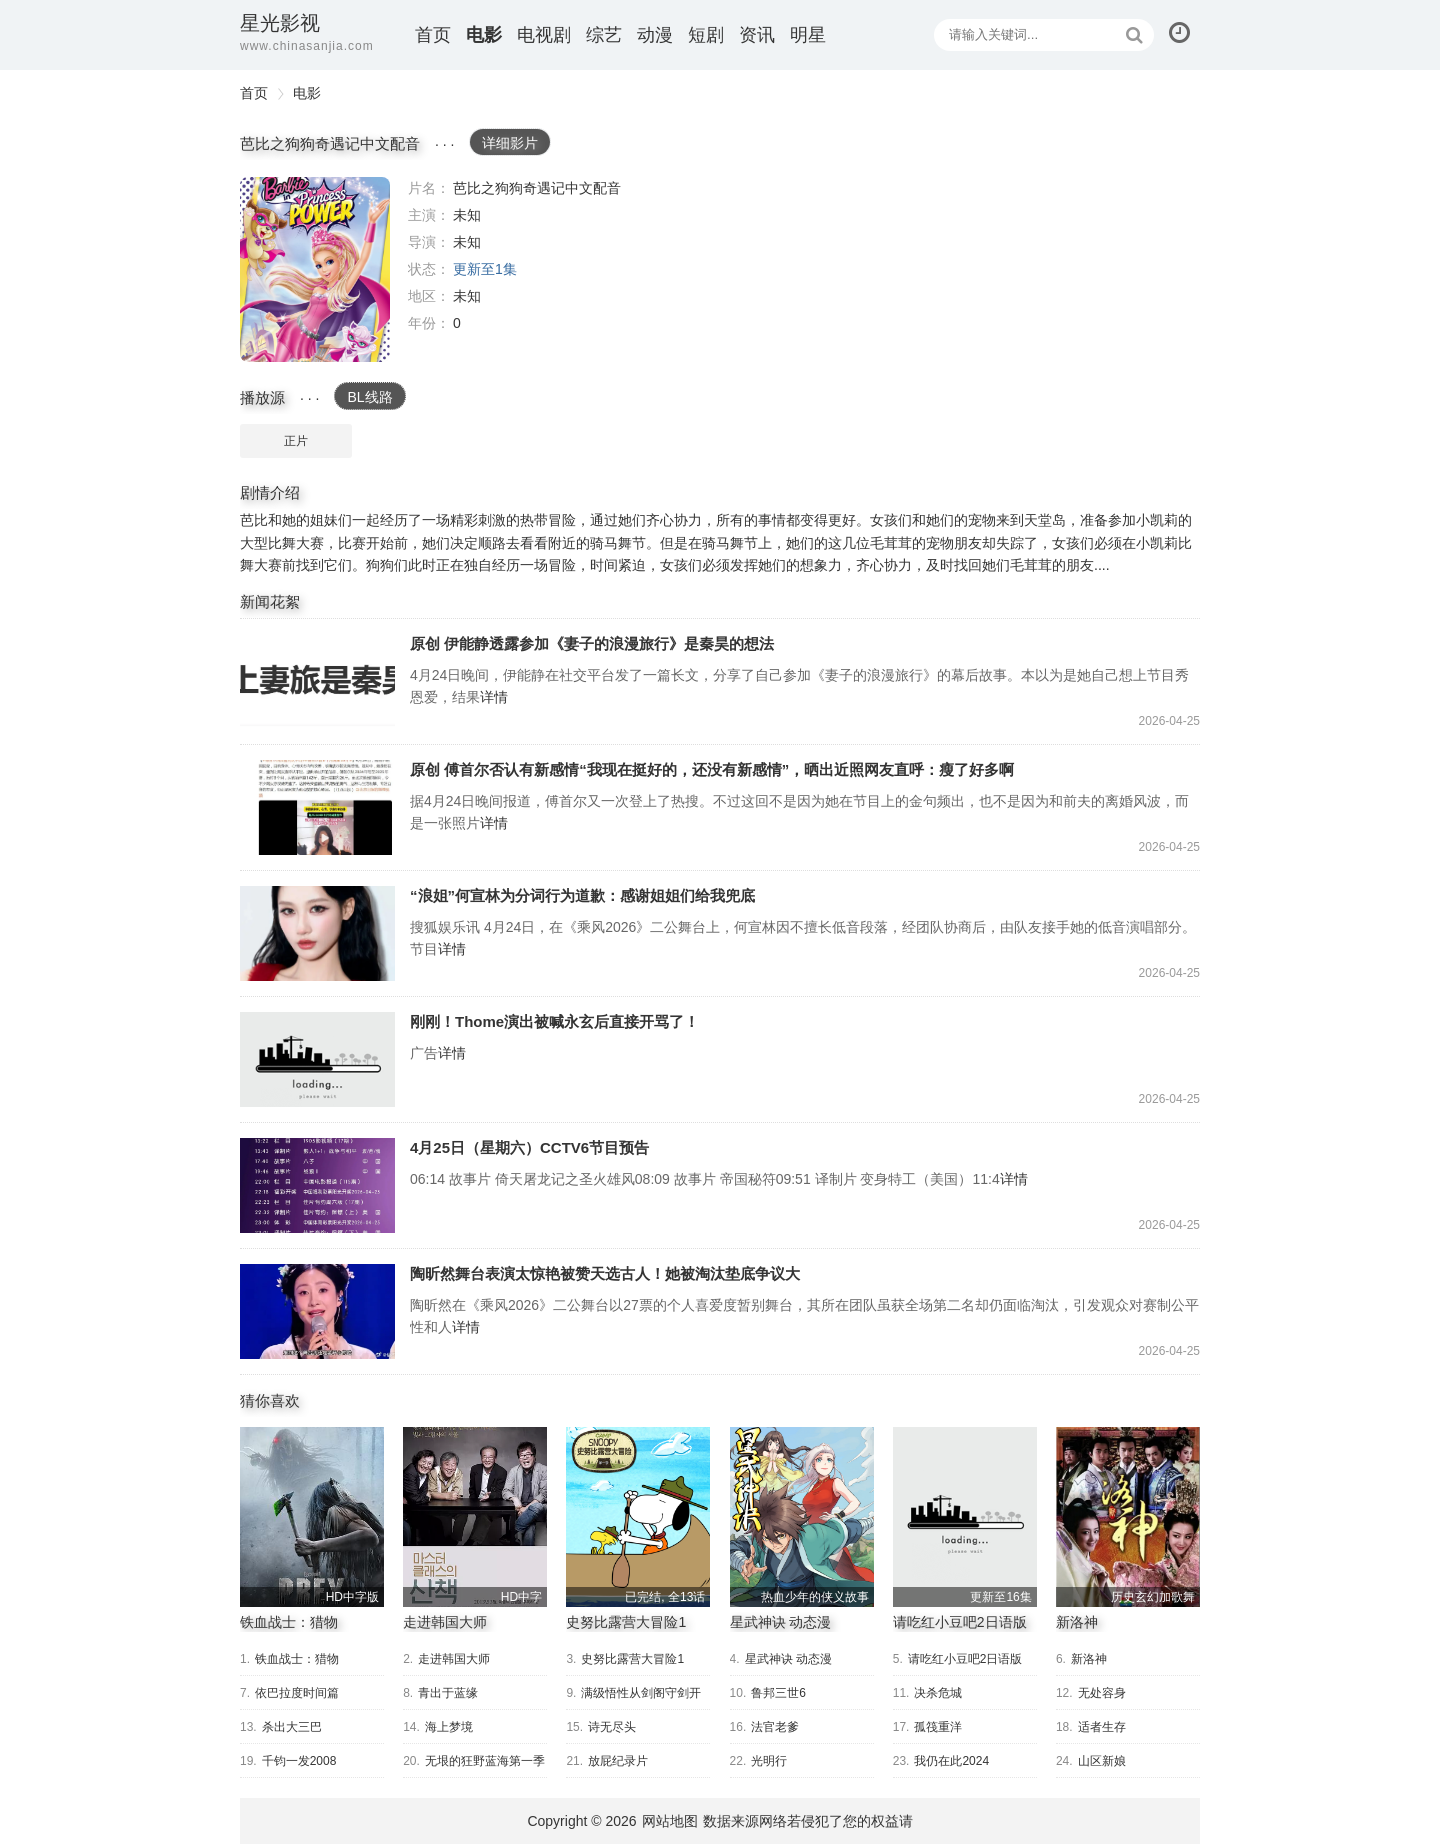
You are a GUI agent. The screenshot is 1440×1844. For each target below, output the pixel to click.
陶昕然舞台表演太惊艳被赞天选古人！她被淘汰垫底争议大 (317, 1311)
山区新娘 (1102, 1761)
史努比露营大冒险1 (626, 1622)
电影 (484, 35)
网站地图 (670, 1821)
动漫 (655, 35)
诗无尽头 (612, 1727)
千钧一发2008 (299, 1761)
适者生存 (1102, 1727)
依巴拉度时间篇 (297, 1693)
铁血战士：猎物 (289, 1622)
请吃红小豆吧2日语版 (960, 1622)
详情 (494, 697)
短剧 (706, 35)
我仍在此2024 (951, 1761)
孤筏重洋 (938, 1727)
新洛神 (1077, 1622)
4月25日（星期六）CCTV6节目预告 (317, 1185)
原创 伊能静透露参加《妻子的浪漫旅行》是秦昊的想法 (317, 681)
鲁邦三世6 (778, 1693)
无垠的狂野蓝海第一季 (485, 1761)
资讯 (757, 35)
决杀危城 (938, 1693)
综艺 (604, 35)
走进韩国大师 (445, 1622)
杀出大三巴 (292, 1727)
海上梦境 (449, 1727)
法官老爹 (775, 1727)
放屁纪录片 (618, 1761)
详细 (510, 143)
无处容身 (1102, 1693)
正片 (296, 441)
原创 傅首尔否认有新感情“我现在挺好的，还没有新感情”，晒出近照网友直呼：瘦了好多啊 (317, 807)
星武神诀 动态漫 (781, 1622)
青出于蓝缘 (448, 1693)
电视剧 (544, 35)
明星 (808, 35)
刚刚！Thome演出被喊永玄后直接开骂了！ (317, 1059)
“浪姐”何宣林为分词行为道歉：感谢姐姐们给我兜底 (317, 933)
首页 (433, 35)
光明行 (769, 1761)
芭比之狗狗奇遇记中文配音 (315, 269)
